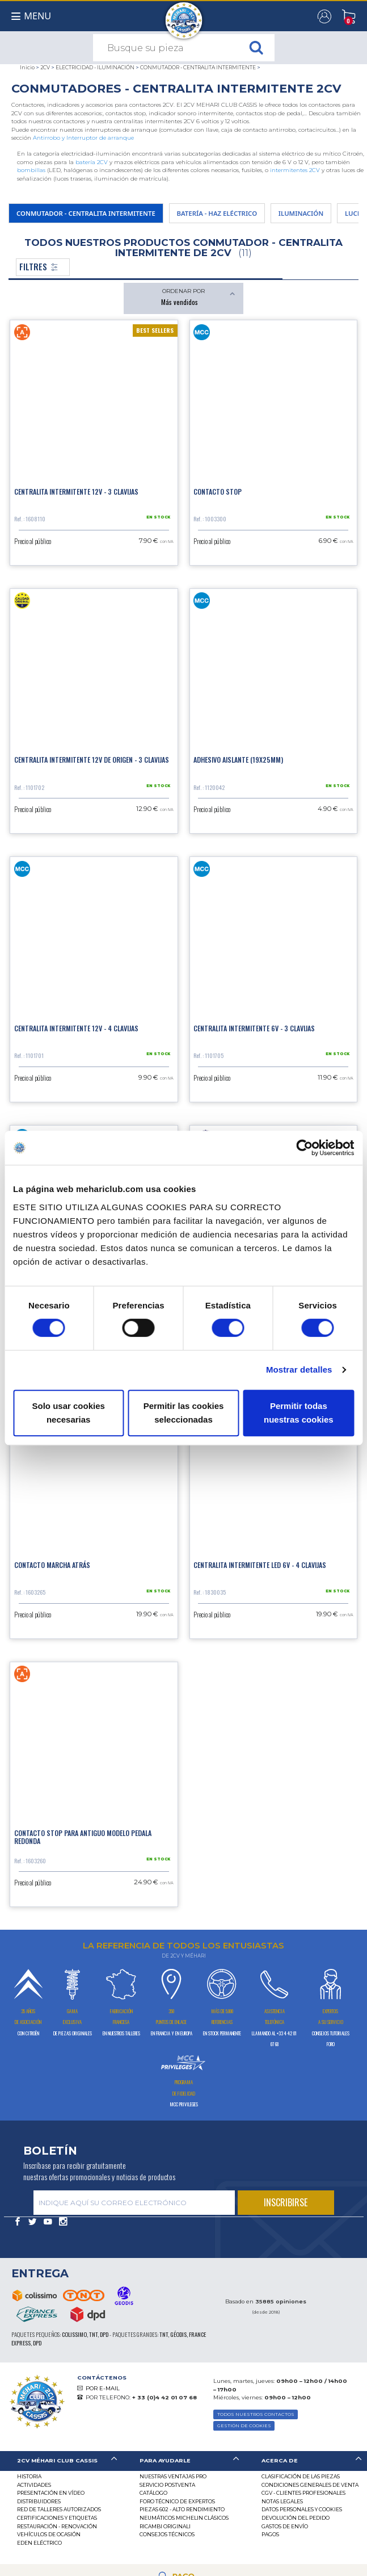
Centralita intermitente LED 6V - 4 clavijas (259, 1564)
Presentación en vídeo (51, 2493)
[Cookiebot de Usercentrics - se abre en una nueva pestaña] (304, 1147)
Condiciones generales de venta (309, 2485)
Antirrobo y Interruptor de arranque (83, 138)
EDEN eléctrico (39, 2543)
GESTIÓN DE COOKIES (244, 2425)
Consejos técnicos (167, 2534)
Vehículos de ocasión (49, 2534)
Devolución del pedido (295, 2518)
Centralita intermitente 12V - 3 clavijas (76, 491)
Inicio (27, 67)
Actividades (34, 2485)
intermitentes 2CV (295, 170)
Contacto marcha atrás (52, 1564)
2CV (45, 67)
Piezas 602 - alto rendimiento (182, 2509)
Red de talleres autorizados (59, 2509)
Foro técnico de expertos (177, 2501)
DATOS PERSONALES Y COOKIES (301, 2509)
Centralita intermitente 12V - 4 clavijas (76, 1028)
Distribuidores (39, 2501)
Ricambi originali (165, 2526)
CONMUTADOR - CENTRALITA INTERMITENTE (198, 67)
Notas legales (282, 2501)
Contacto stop (217, 491)
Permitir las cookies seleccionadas (184, 1412)
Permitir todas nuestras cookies (299, 1412)
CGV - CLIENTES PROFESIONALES (303, 2493)
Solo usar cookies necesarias (68, 1412)
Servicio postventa (167, 2485)
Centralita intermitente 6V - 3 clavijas (254, 1028)
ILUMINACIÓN (301, 213)
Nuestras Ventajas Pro (173, 2476)
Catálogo (153, 2493)
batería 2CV (91, 162)
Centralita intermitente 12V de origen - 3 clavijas (91, 759)
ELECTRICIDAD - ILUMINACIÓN (95, 67)
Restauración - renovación (57, 2526)
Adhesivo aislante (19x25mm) (238, 759)
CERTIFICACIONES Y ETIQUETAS (57, 2518)
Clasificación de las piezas (300, 2476)
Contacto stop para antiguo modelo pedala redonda (82, 1837)
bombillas (31, 170)
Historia (29, 2476)
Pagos (270, 2534)
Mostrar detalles (299, 1369)
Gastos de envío (284, 2526)
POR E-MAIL (103, 2388)
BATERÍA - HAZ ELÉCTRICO (217, 213)
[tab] (61, 2461)
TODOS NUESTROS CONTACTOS (255, 2414)
